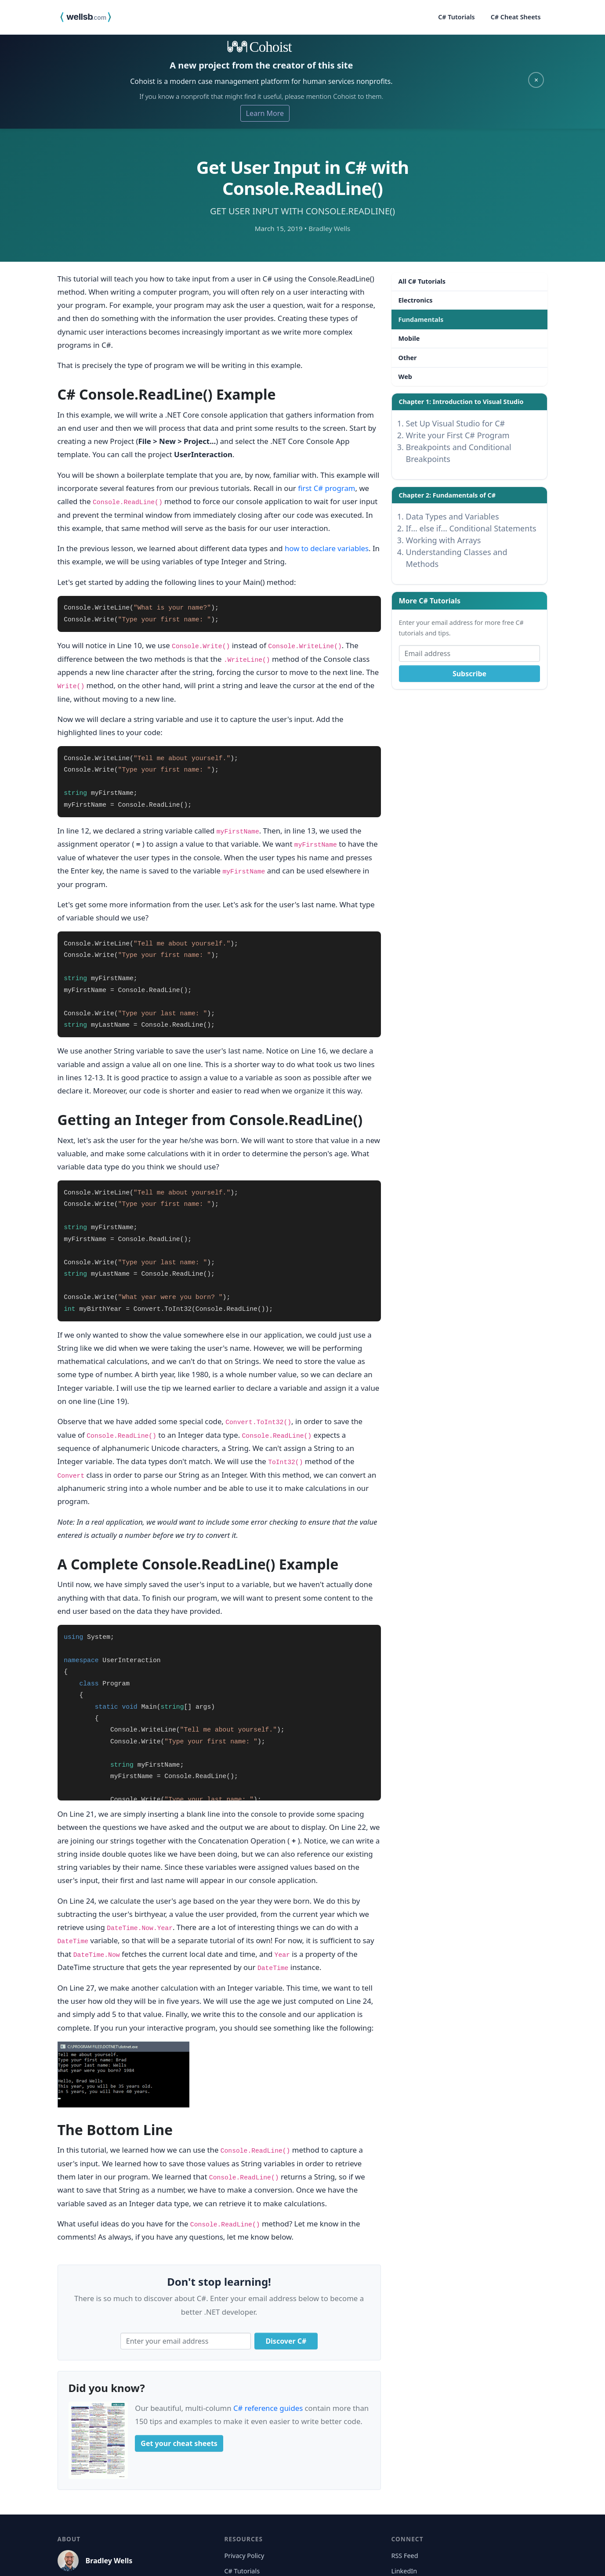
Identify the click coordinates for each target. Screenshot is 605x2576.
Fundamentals (421, 319)
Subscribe (469, 673)
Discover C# (285, 2341)
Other (408, 358)
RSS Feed (404, 2555)
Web (405, 376)
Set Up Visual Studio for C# (455, 423)
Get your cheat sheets (179, 2443)
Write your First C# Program (458, 435)
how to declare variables (327, 548)
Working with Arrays (443, 540)
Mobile (409, 338)
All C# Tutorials (422, 281)
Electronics (416, 300)
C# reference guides (268, 2408)
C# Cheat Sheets (516, 17)
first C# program (326, 488)
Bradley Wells (109, 2560)
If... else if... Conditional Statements (471, 528)
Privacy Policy (244, 2555)
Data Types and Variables (452, 516)
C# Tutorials (456, 17)
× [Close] (536, 80)
